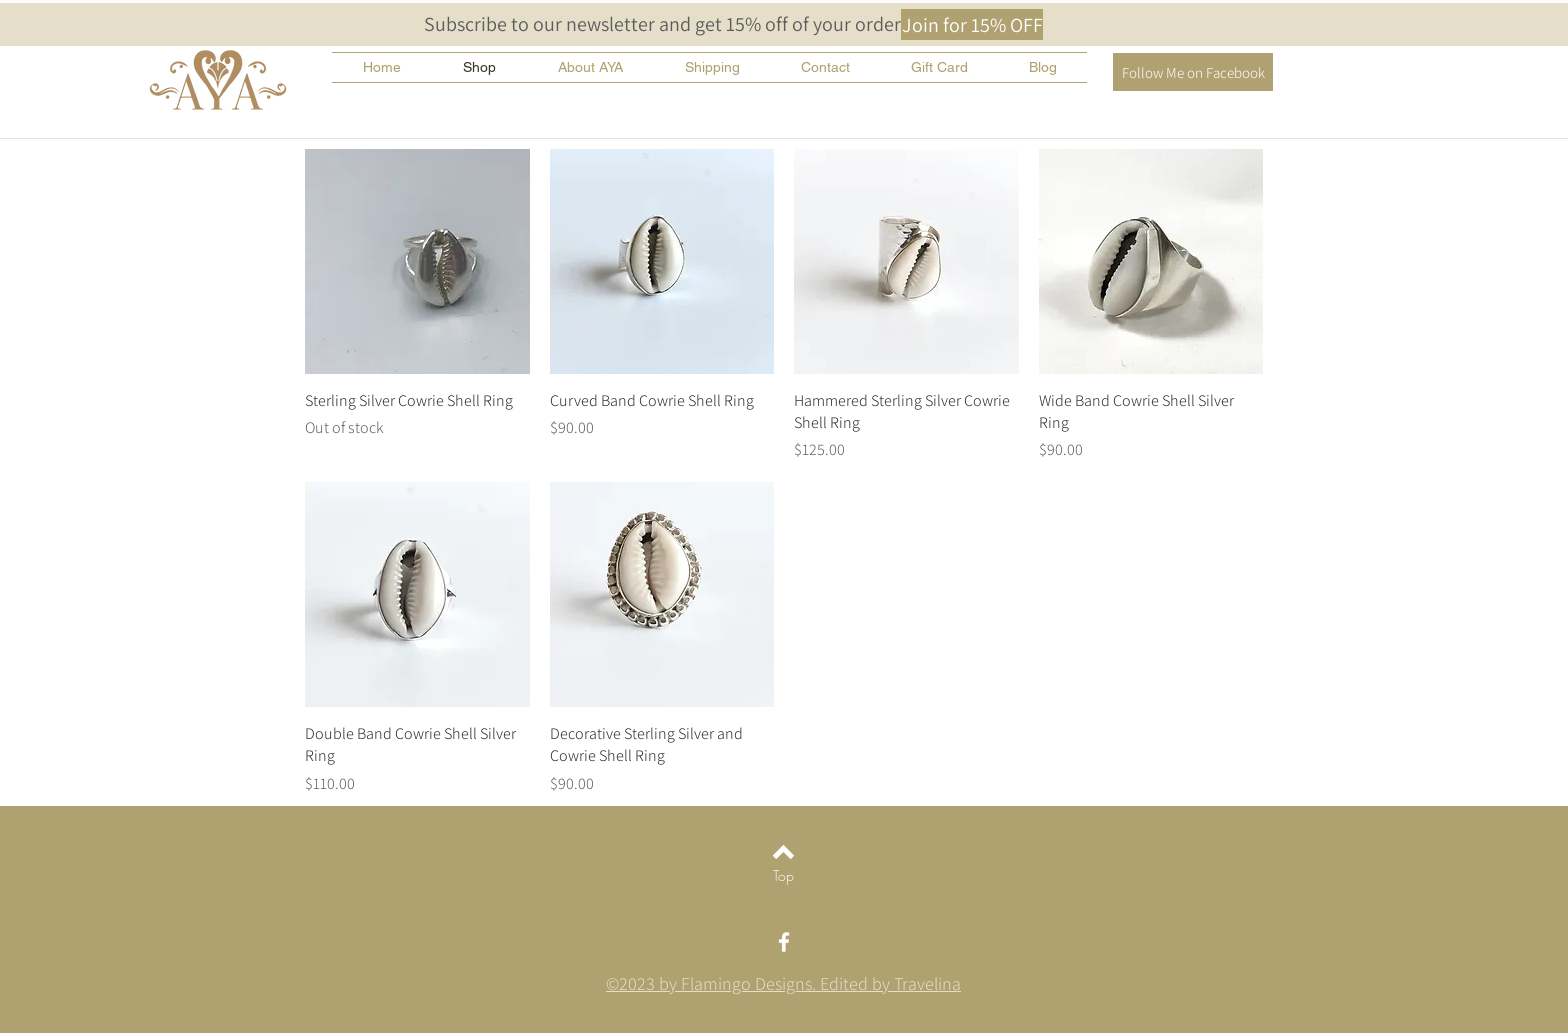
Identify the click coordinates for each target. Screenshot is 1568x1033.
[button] (972, 24)
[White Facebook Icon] (784, 942)
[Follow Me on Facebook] (1193, 72)
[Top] (783, 876)
